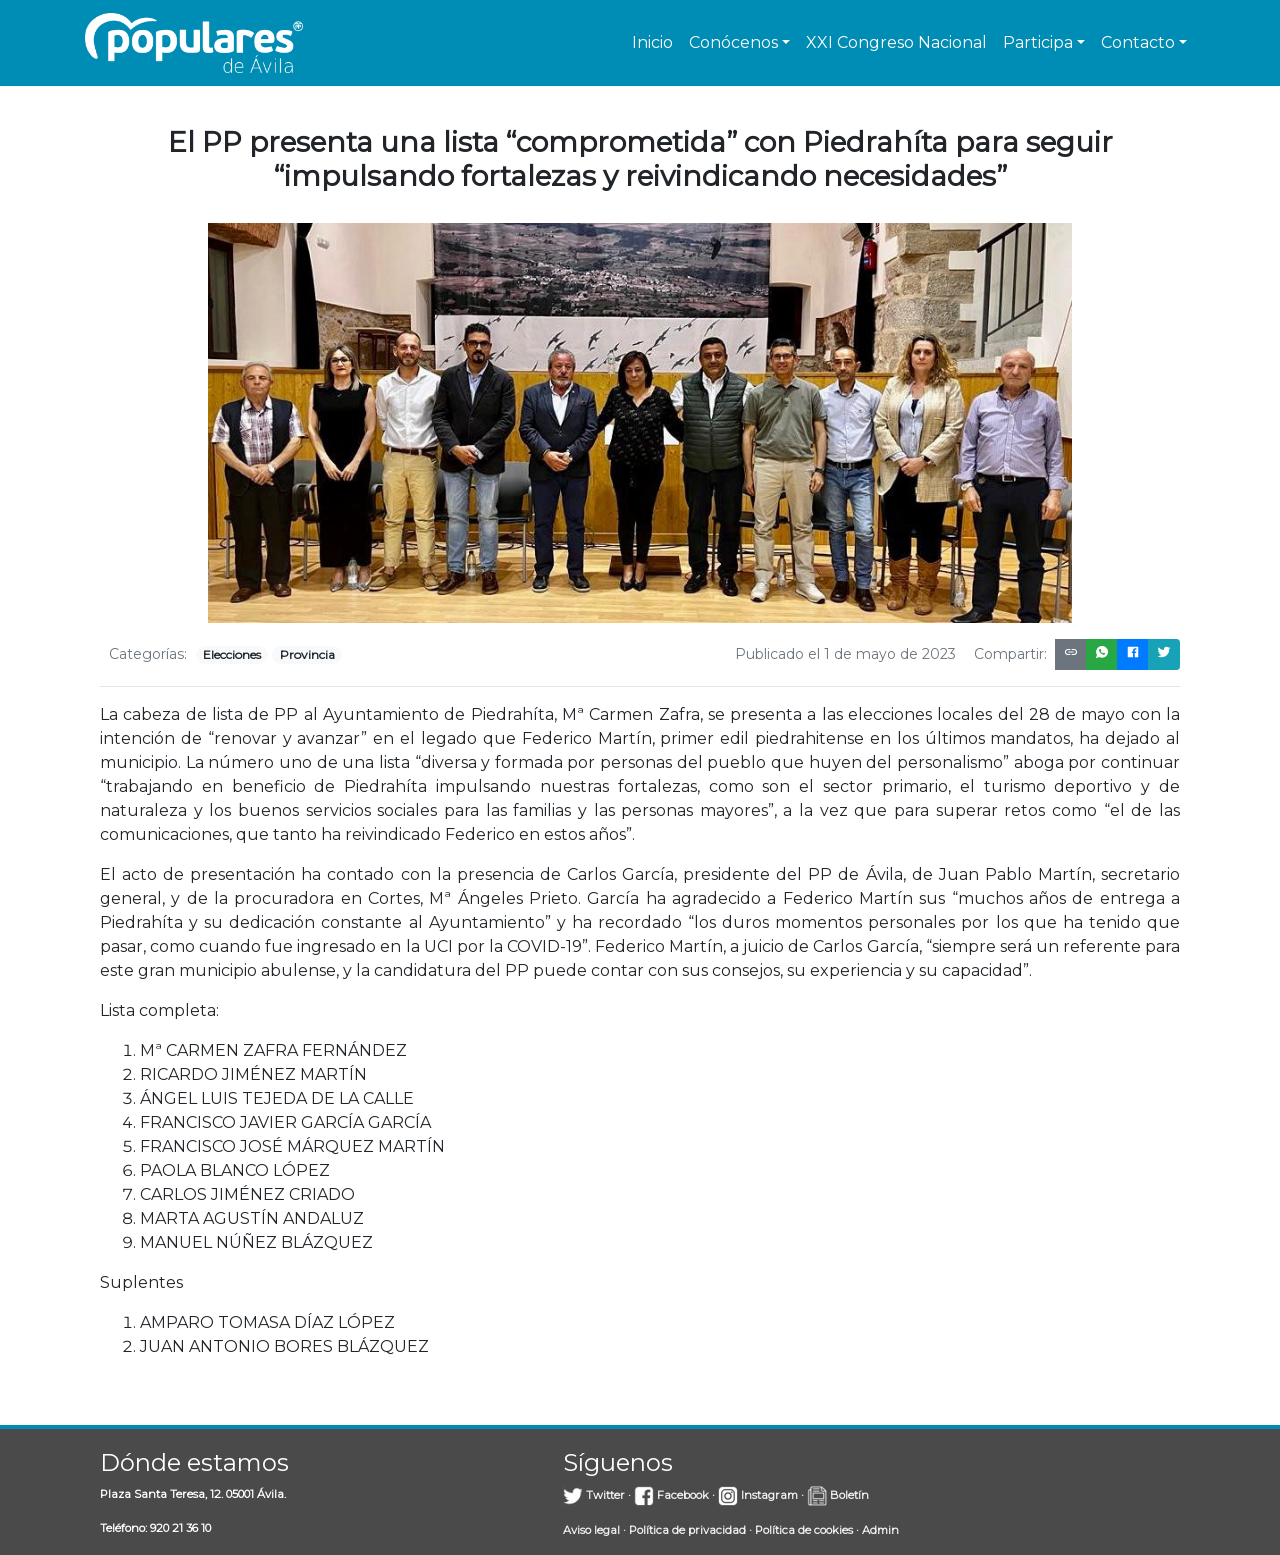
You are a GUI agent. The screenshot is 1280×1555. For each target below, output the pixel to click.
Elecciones (232, 654)
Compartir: (1010, 654)
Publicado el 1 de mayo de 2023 (845, 654)
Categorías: (148, 654)
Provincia (307, 654)
